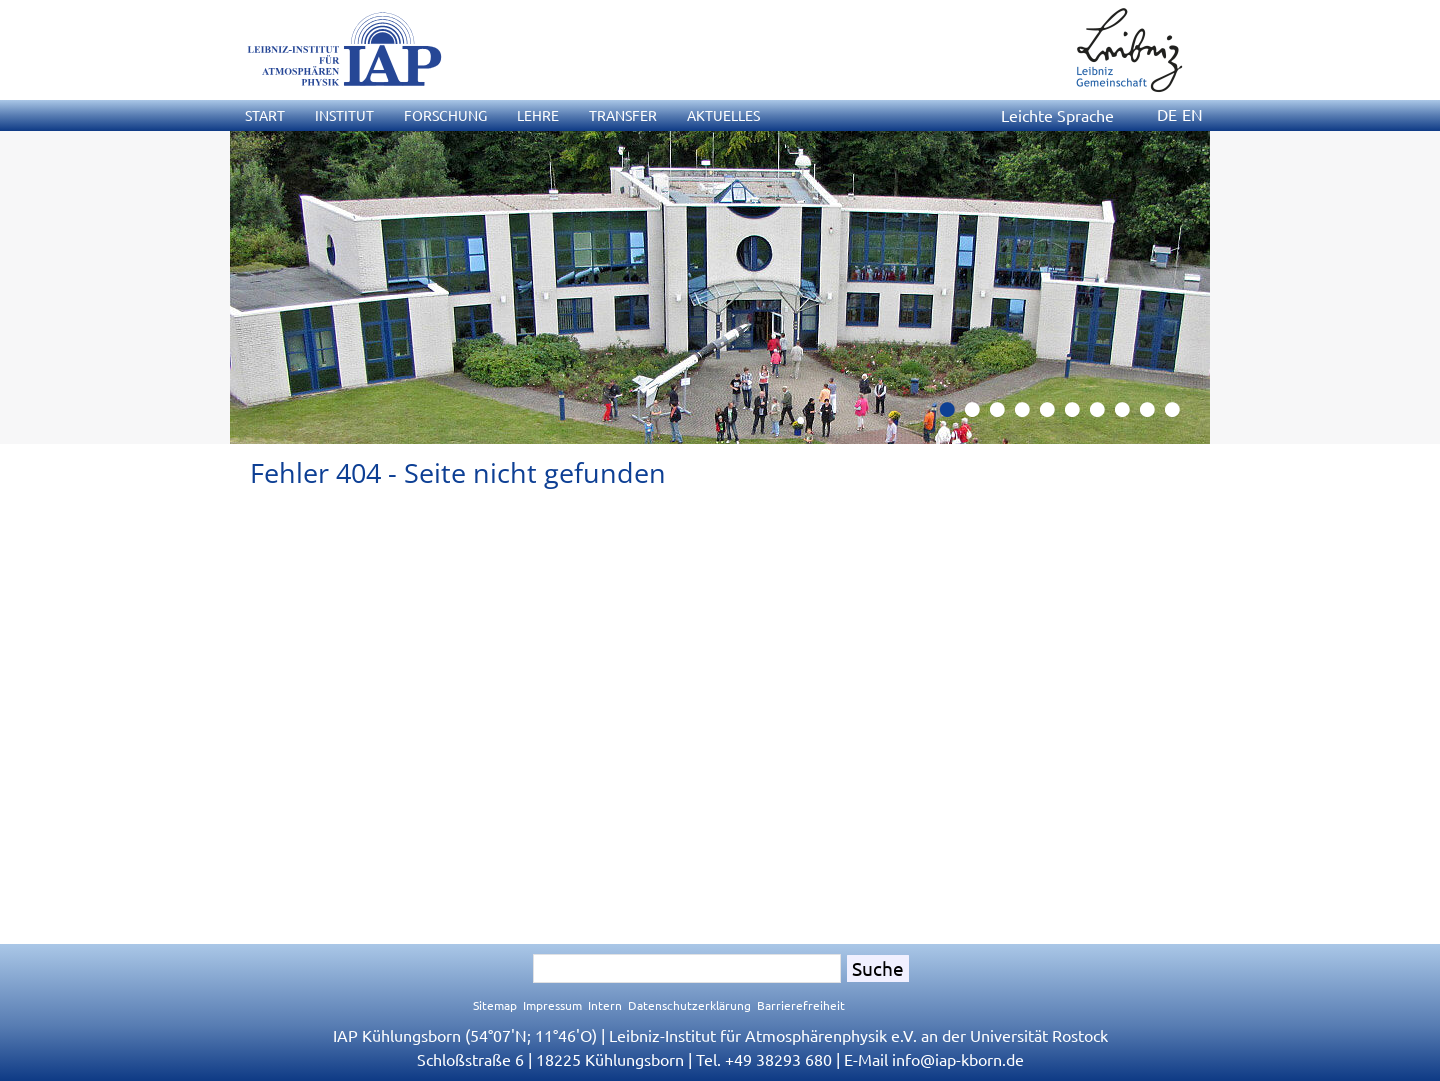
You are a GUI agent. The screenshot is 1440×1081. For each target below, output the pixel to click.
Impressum (552, 1005)
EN (1192, 114)
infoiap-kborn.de (958, 1059)
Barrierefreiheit (801, 1005)
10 (1180, 415)
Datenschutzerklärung (689, 1005)
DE (1167, 114)
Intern (605, 1005)
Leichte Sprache (1057, 115)
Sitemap (495, 1005)
